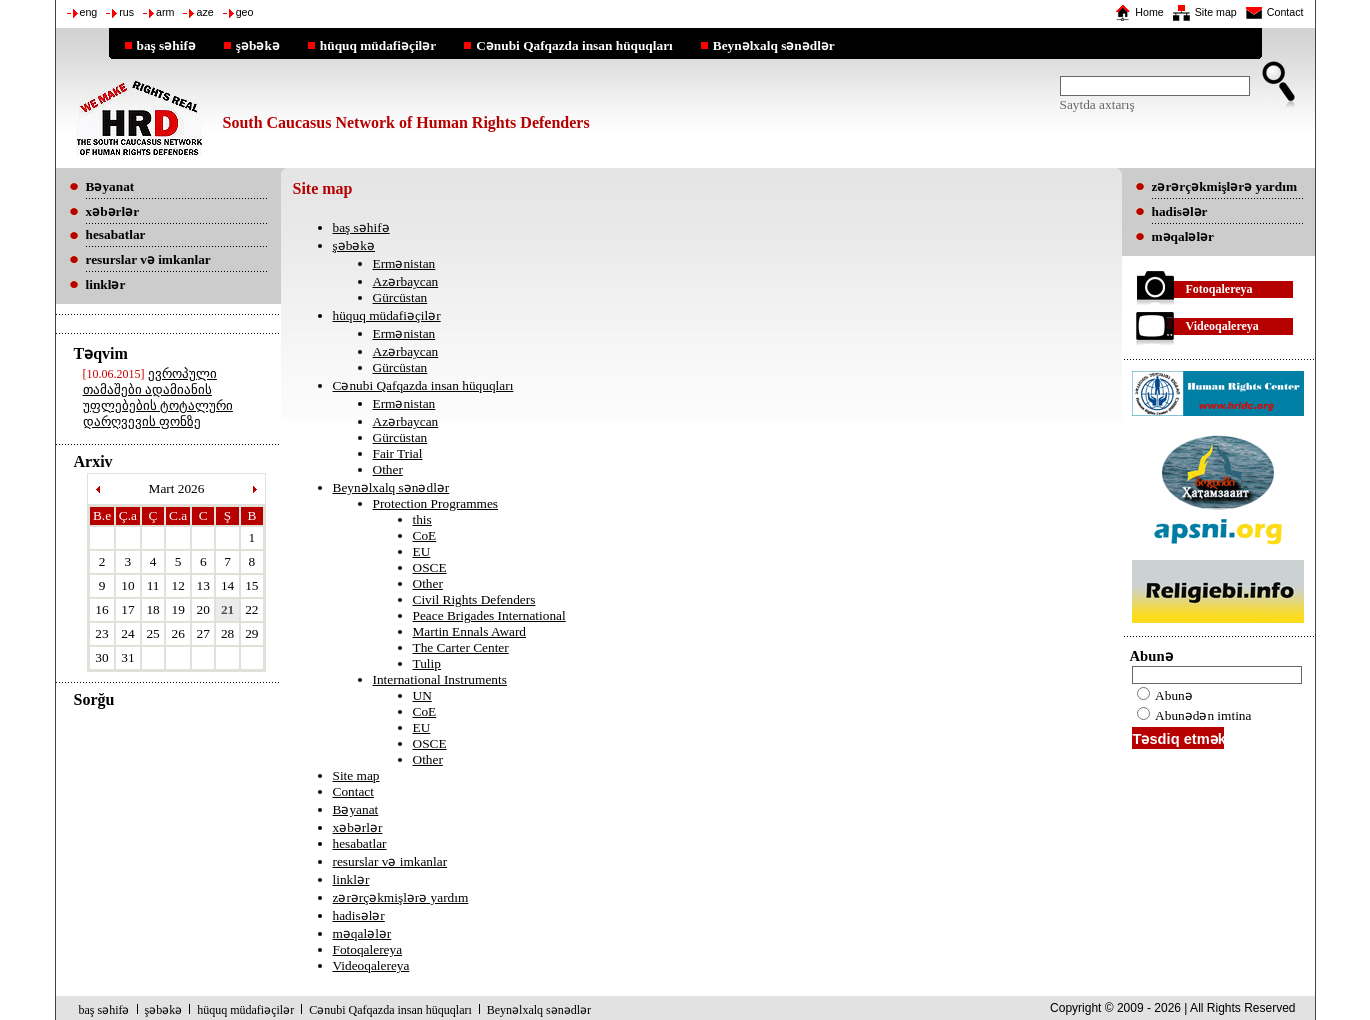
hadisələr (359, 915)
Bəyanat (356, 809)
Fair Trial (398, 453)
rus (126, 12)
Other (388, 469)
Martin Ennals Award (470, 631)
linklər (351, 879)
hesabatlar (360, 843)
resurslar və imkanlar (390, 861)
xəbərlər (358, 827)
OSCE (430, 567)
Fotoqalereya (368, 949)
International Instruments (440, 679)
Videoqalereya (371, 965)
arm (165, 12)
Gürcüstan (400, 297)
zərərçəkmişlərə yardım (401, 897)
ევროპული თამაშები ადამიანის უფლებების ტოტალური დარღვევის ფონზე (158, 397)
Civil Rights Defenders (474, 599)
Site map (1216, 12)
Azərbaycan (406, 281)
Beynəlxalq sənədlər (774, 45)
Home (1149, 12)
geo (245, 12)
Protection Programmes (436, 503)
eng (89, 12)
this (422, 519)
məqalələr (362, 933)
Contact (1285, 12)
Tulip (427, 663)
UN (422, 695)
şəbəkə (258, 45)
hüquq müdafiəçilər (378, 45)
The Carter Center (461, 647)
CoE (425, 535)
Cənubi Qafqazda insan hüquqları (574, 45)
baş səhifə (166, 45)
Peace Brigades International (489, 615)
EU (422, 551)
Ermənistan (404, 263)
